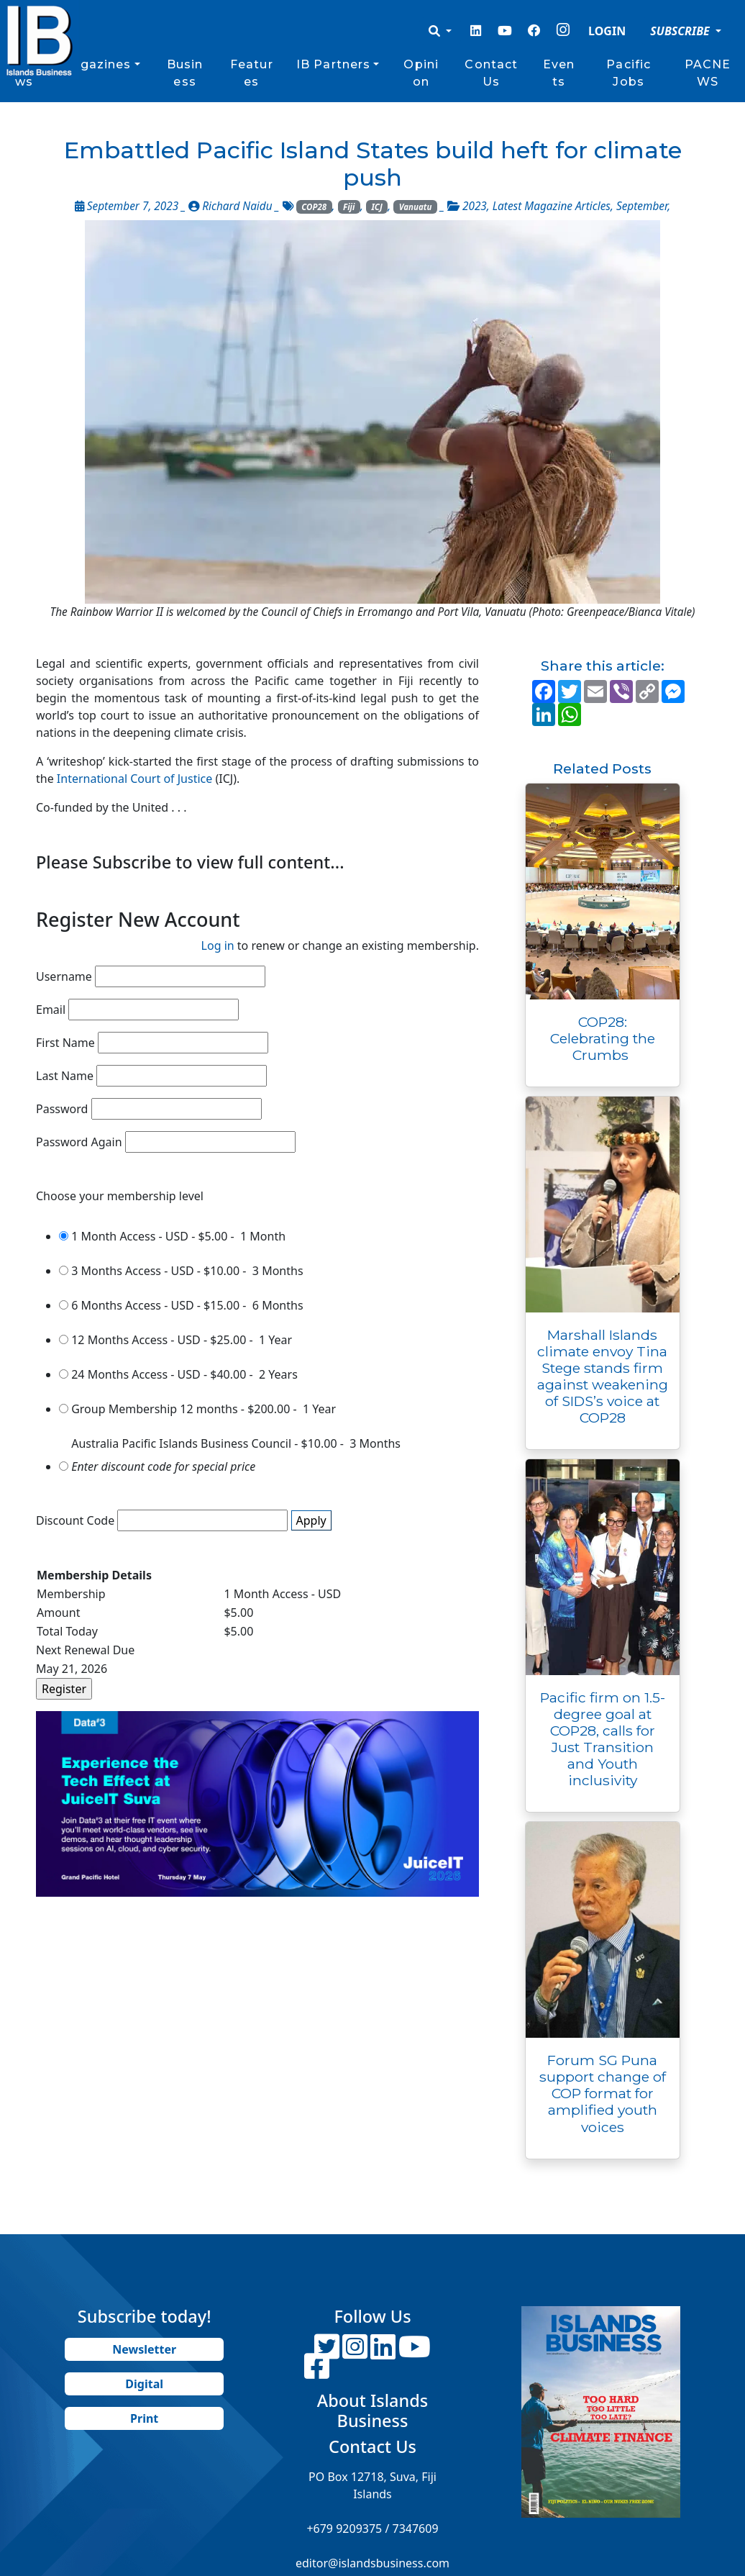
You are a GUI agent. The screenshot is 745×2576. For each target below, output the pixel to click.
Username (64, 976)
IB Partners (333, 64)
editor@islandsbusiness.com (372, 2563)
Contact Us (491, 73)
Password (62, 1109)
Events (559, 73)
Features (251, 73)
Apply (311, 1520)
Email (50, 1009)
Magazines (95, 64)
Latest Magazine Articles (552, 206)
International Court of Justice (133, 778)
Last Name (64, 1076)
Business (185, 73)
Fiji (349, 206)
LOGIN (607, 31)
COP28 (313, 206)
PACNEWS (708, 73)
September (641, 206)
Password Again (79, 1142)
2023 (474, 206)
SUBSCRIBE (681, 31)
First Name (65, 1043)
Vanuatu (415, 206)
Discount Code (75, 1520)
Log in (217, 945)
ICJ (376, 206)
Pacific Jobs (628, 73)
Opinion (421, 73)
